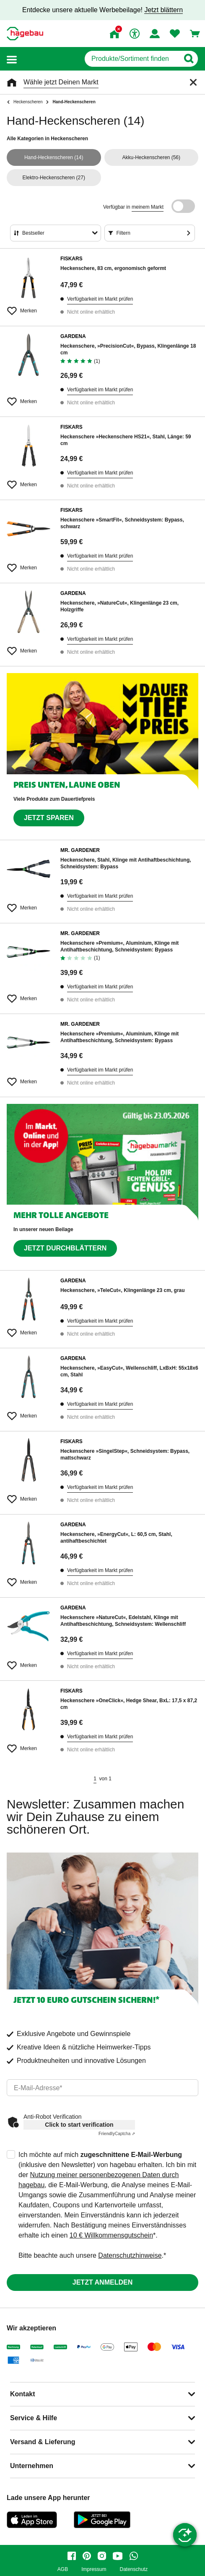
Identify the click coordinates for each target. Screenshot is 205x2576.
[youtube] (118, 2556)
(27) (54, 177)
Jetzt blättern (163, 9)
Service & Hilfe (33, 2417)
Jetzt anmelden (102, 2282)
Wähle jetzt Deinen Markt (61, 82)
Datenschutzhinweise (129, 2255)
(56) (151, 157)
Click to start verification (79, 2124)
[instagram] (102, 2556)
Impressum (93, 2569)
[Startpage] (25, 33)
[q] (132, 59)
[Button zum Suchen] (188, 59)
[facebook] (71, 2556)
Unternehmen (31, 2465)
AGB (62, 2569)
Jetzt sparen (49, 817)
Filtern (123, 233)
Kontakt (22, 2394)
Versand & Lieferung (42, 2441)
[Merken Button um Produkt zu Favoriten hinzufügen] (28, 307)
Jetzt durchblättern (65, 1248)
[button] (12, 59)
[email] (102, 2088)
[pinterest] (87, 2556)
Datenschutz (133, 2569)
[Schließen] (193, 82)
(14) (53, 157)
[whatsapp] (134, 2556)
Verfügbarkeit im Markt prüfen (100, 299)
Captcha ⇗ (117, 2133)
